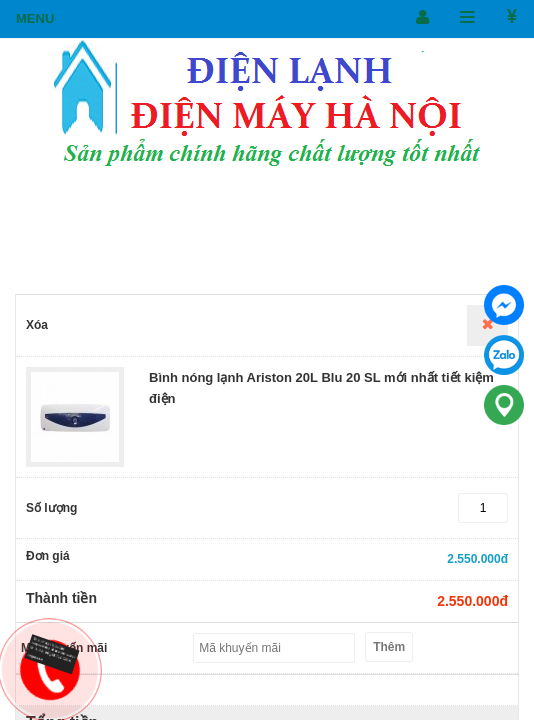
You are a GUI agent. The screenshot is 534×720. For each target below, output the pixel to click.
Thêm (389, 647)
